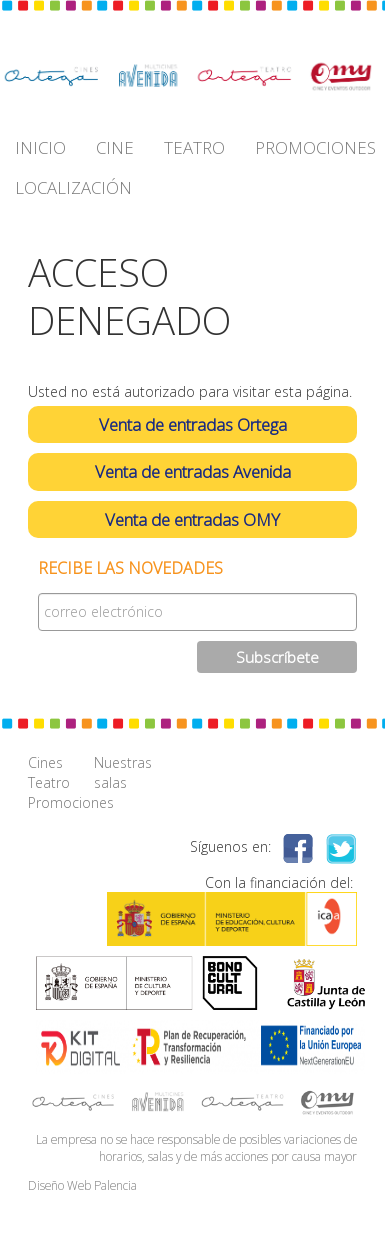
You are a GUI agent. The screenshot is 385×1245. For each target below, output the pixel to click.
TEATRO (194, 147)
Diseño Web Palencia (82, 1185)
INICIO (40, 147)
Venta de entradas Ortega (193, 424)
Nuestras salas (123, 772)
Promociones (61, 802)
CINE (115, 147)
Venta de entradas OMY (192, 519)
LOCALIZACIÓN (73, 187)
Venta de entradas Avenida (193, 471)
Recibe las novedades (130, 568)
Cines (45, 762)
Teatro (49, 782)
